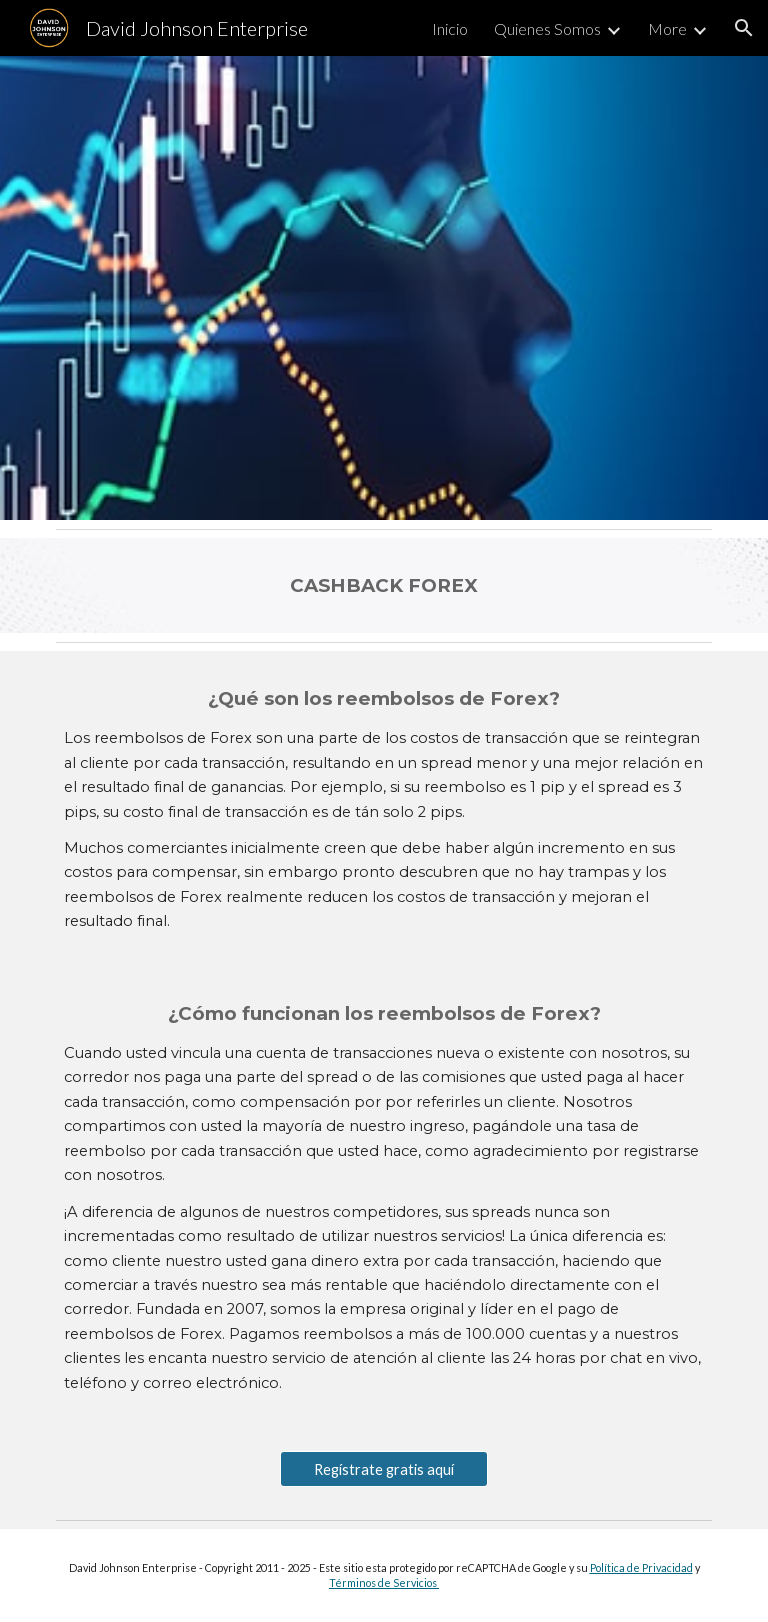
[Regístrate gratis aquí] (383, 1469)
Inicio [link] (450, 28)
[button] (744, 28)
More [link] (667, 28)
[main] (383, 585)
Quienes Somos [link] (547, 28)
